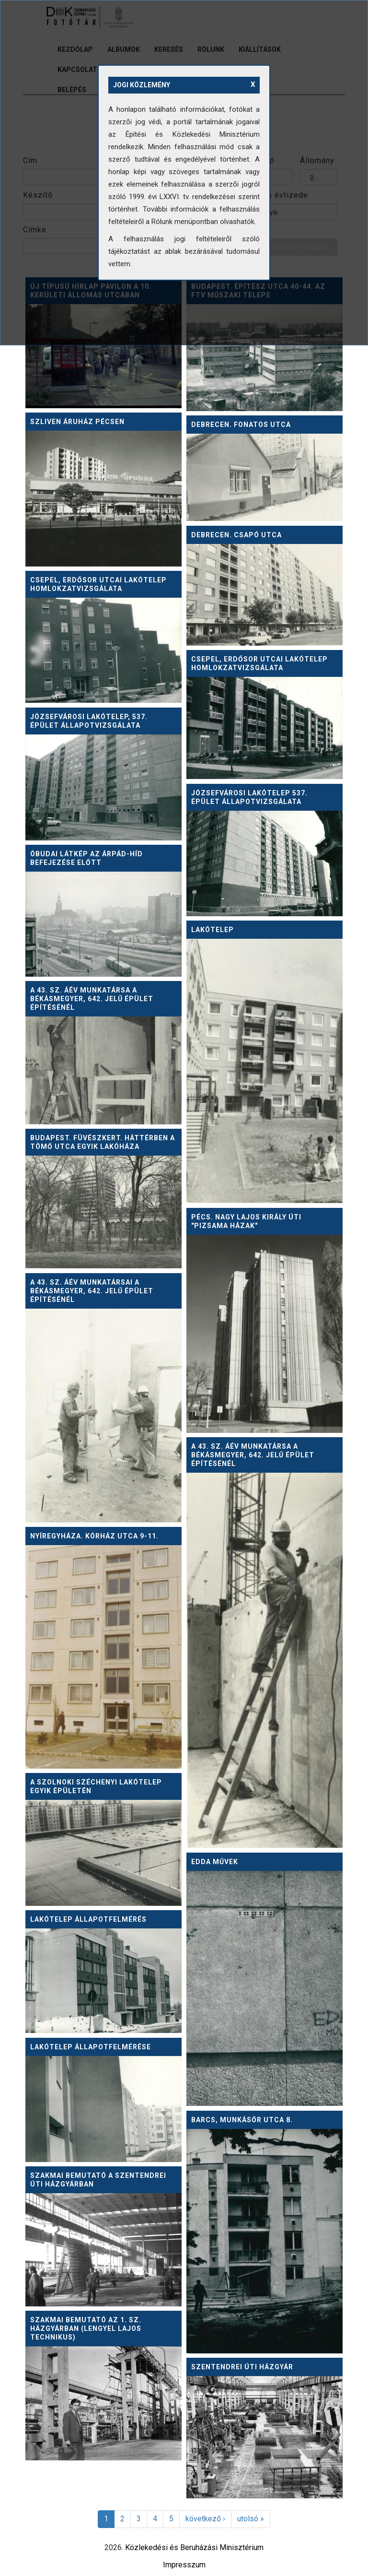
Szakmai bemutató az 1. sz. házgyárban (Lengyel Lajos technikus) (85, 2328)
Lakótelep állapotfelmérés (88, 1919)
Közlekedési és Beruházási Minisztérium (194, 2547)
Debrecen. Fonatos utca (241, 424)
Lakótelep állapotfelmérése (90, 2047)
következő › (205, 2518)
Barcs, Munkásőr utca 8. (242, 2120)
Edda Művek (214, 1862)
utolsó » (250, 2518)
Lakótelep (212, 930)
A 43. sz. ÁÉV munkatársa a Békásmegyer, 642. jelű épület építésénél (91, 998)
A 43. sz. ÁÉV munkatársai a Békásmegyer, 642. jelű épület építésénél (91, 1290)
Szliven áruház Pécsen (77, 421)
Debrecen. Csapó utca (236, 535)
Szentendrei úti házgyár (242, 2367)
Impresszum (184, 2564)
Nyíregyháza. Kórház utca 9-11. (94, 1536)
